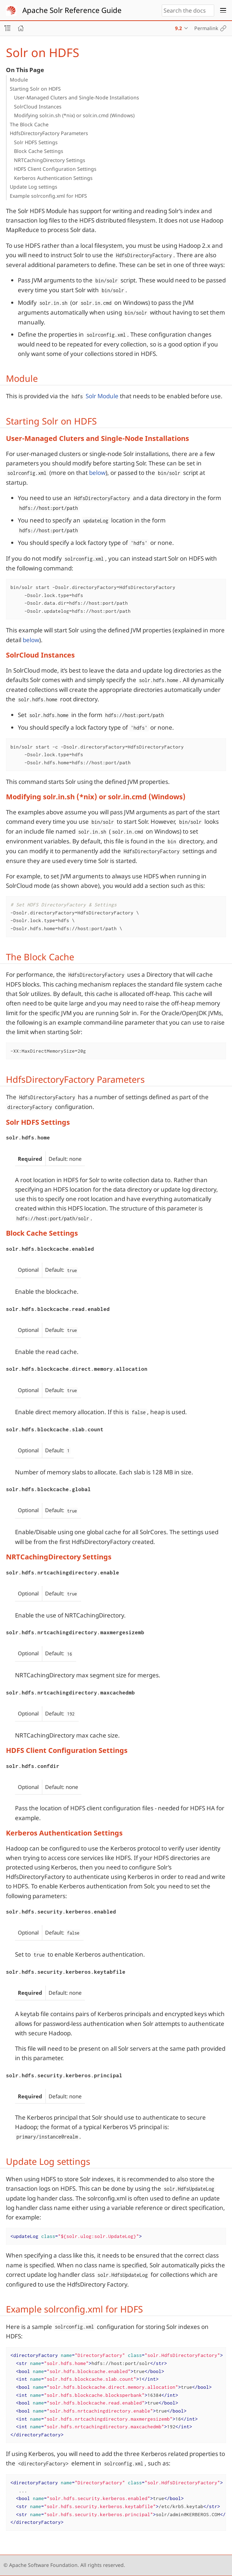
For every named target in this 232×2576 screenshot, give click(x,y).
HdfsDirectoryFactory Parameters (49, 133)
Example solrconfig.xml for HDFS (48, 195)
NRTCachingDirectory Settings (49, 160)
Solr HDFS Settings (36, 142)
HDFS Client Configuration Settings (55, 169)
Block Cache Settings (38, 151)
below (97, 473)
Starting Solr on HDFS (35, 88)
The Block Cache (29, 124)
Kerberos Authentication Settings (53, 178)
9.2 (178, 28)
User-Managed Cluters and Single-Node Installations (76, 97)
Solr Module (102, 396)
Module (19, 79)
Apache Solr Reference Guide (72, 10)
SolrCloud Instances (37, 106)
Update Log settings (33, 186)
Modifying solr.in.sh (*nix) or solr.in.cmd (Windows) (74, 115)
